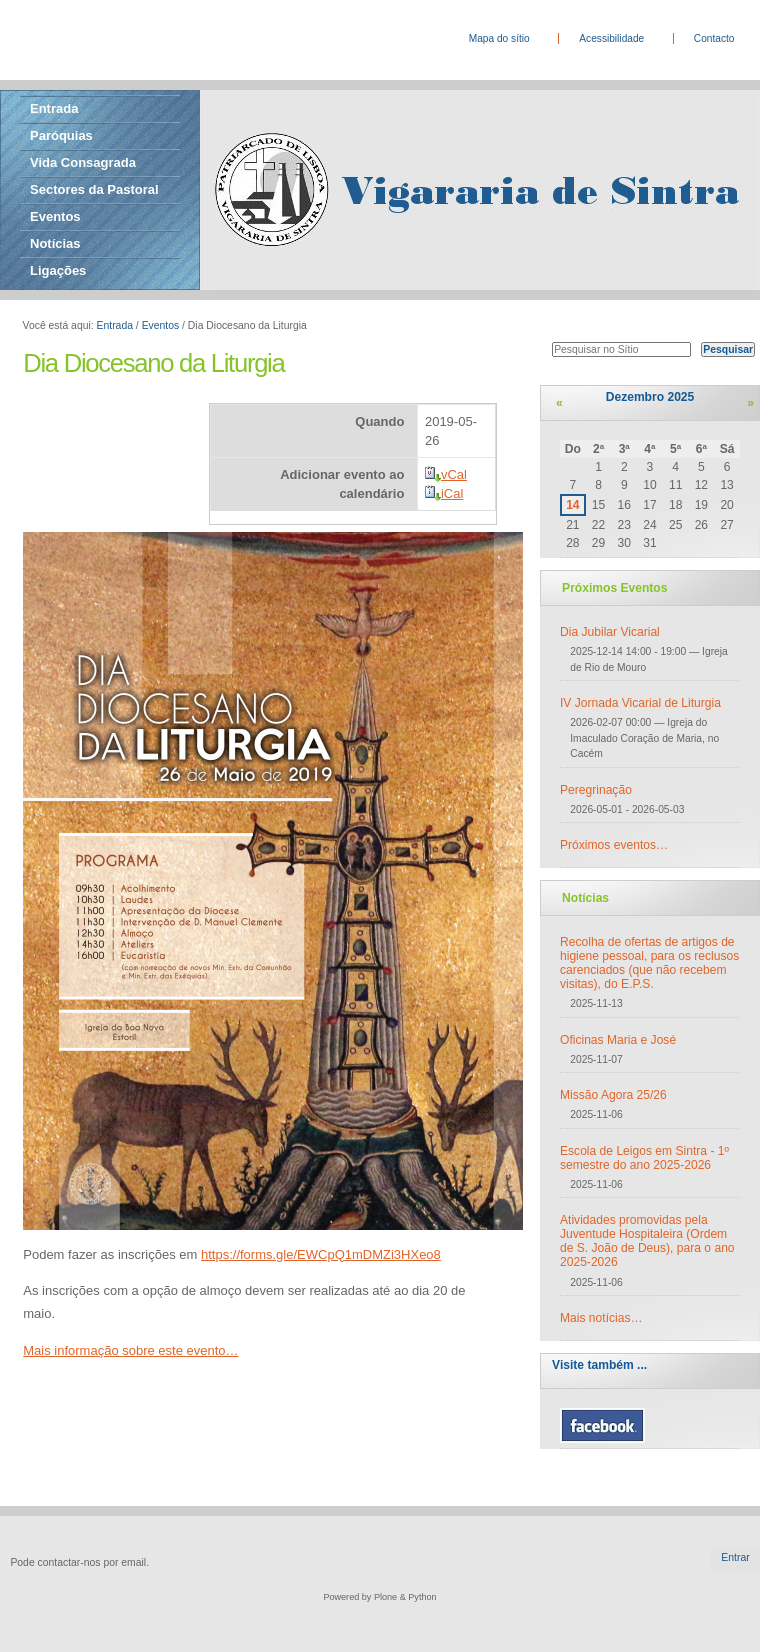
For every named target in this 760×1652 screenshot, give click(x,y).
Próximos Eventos (614, 588)
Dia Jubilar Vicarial (610, 632)
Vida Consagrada (83, 162)
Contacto (714, 38)
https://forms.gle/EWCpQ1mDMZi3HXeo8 (321, 1254)
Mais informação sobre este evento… (130, 1350)
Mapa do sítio (499, 38)
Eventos (55, 216)
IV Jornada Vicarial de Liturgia (640, 703)
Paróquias (61, 135)
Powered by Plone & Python (379, 1597)
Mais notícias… (601, 1318)
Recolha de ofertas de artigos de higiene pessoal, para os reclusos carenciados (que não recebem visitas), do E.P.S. (649, 963)
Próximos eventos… (614, 845)
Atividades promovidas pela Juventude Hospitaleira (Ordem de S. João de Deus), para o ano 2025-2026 (647, 1241)
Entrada (54, 108)
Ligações (58, 270)
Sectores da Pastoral (94, 189)
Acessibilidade (611, 38)
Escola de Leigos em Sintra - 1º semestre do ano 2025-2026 (644, 1158)
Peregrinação (596, 790)
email (133, 1562)
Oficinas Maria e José (618, 1040)
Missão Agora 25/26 (613, 1095)
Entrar (735, 1557)
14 (572, 505)
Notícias (55, 243)
